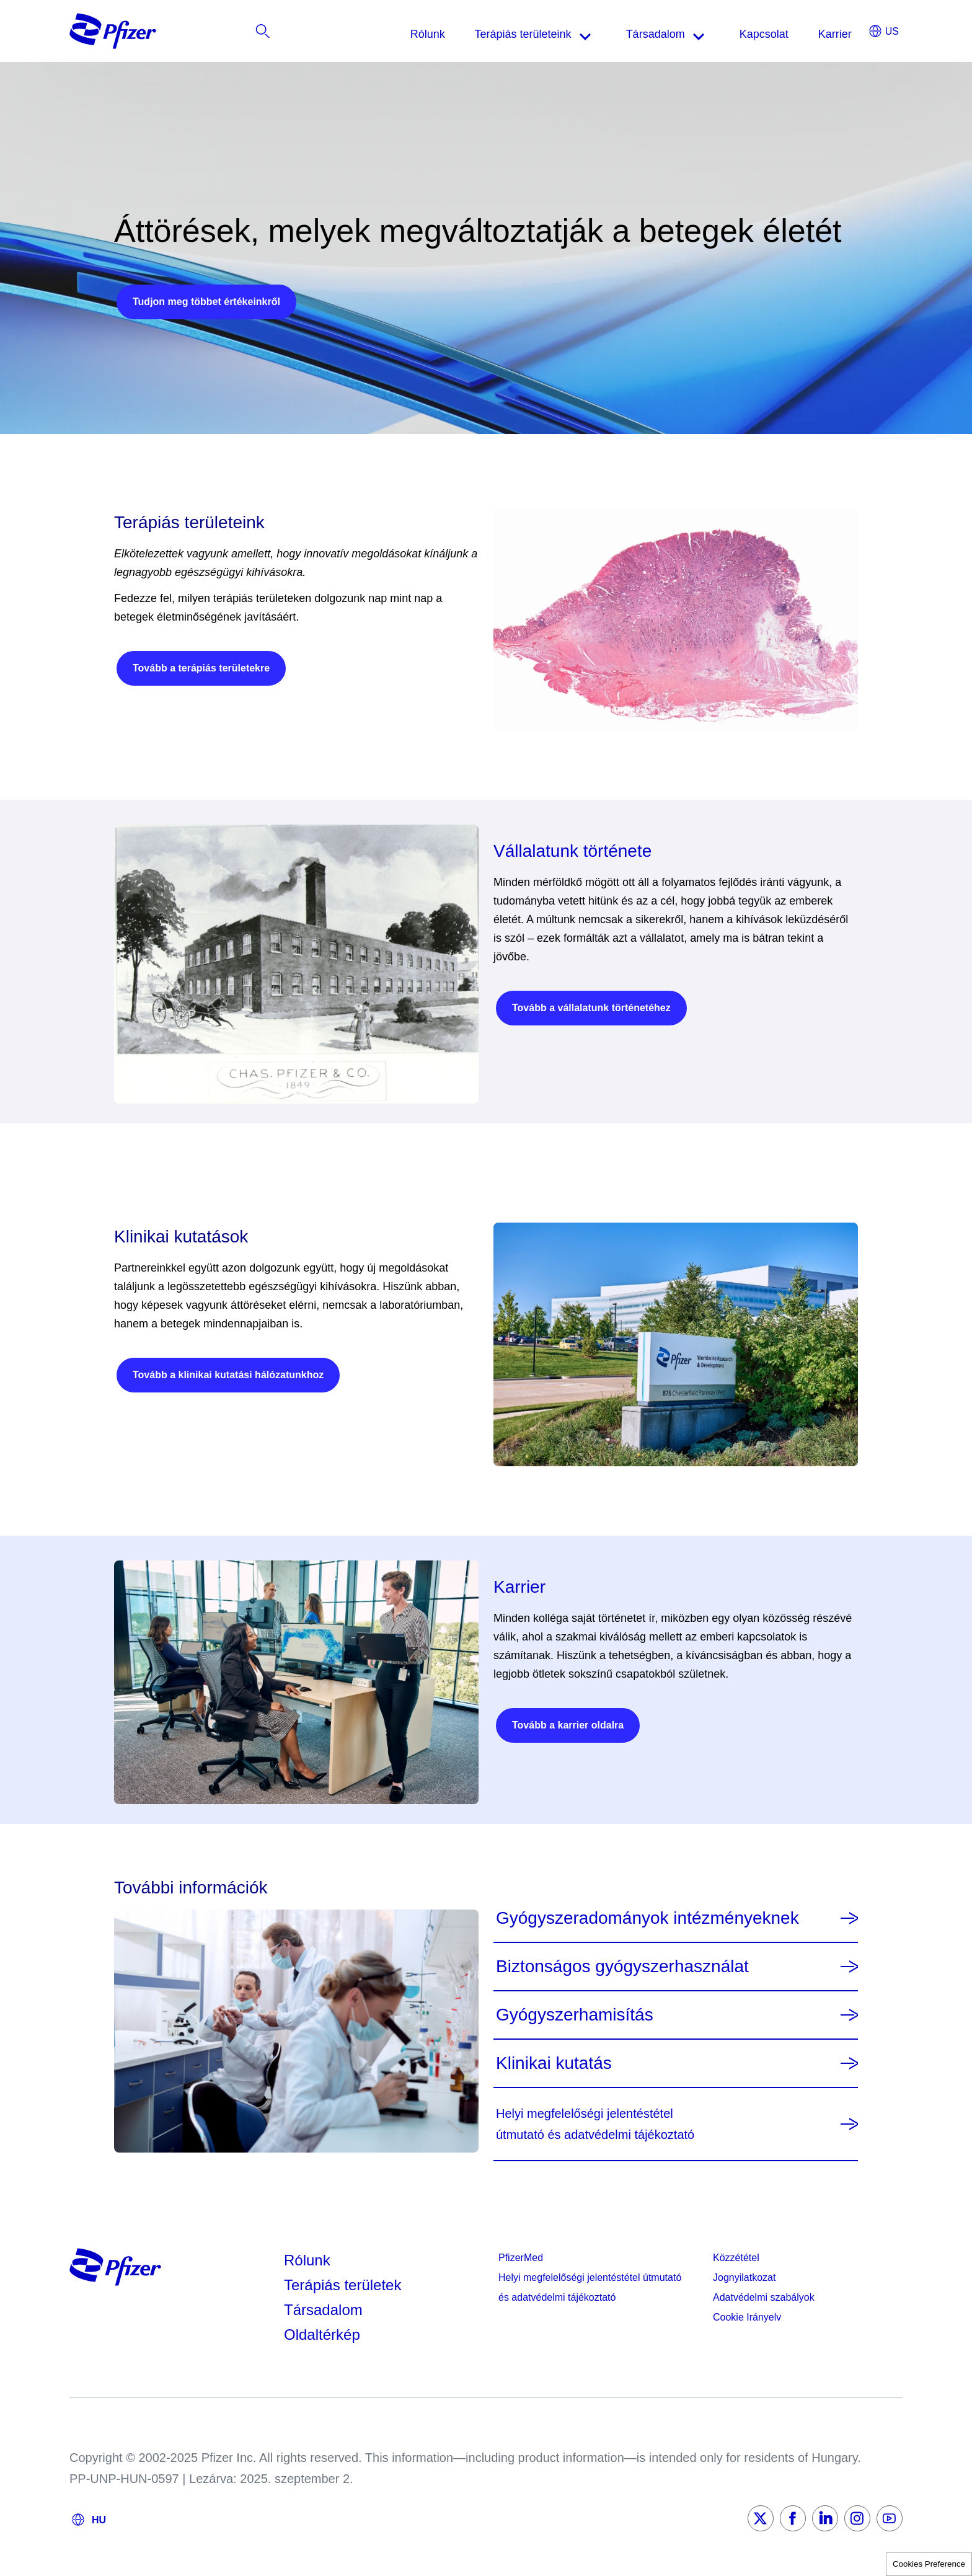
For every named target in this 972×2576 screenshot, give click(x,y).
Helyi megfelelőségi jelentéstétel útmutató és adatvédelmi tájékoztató (589, 2287)
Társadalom (323, 2309)
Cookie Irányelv (747, 2317)
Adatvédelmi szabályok (764, 2297)
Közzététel (736, 2257)
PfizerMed (520, 2257)
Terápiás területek (342, 2285)
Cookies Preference (929, 2564)
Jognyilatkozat (744, 2277)
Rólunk (307, 2260)
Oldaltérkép (322, 2334)
